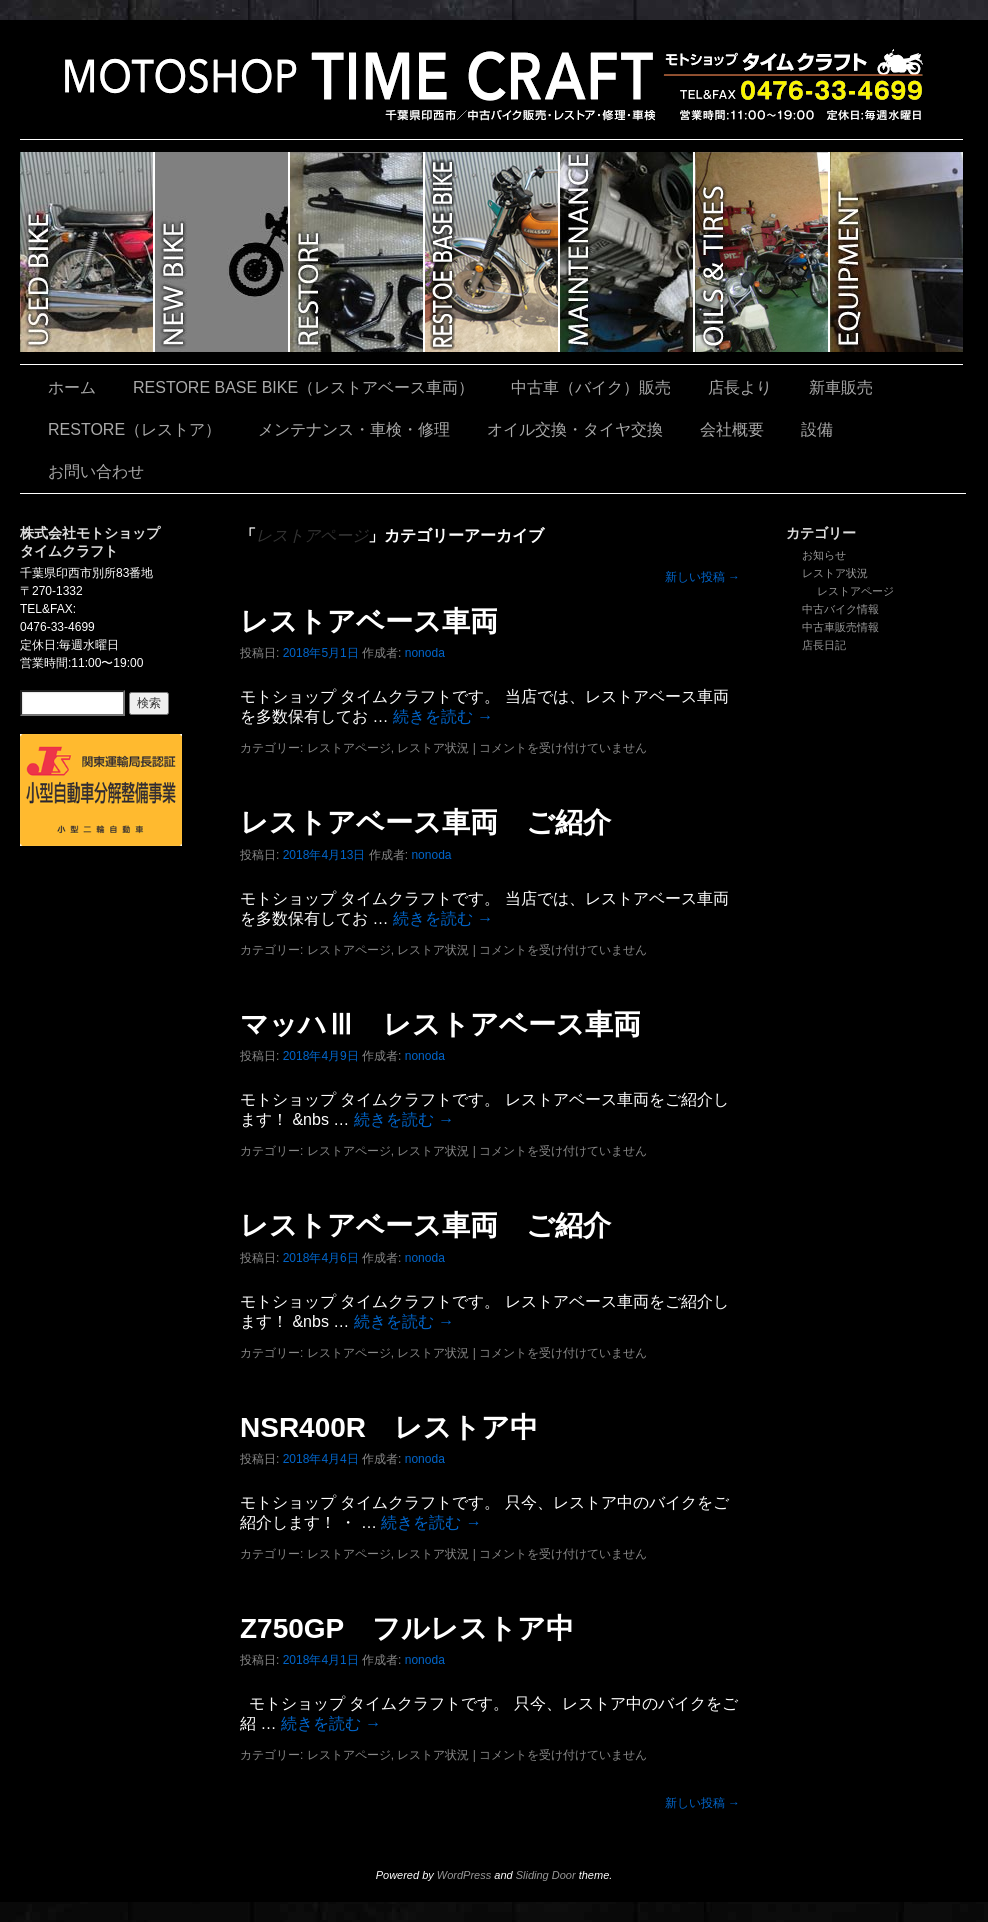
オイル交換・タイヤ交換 (762, 252)
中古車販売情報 (840, 627)
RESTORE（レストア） (357, 252)
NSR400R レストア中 (389, 1427)
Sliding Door (546, 1875)
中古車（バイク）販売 (87, 252)
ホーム (72, 387)
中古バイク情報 (840, 609)
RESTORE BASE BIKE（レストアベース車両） (492, 252)
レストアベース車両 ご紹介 (425, 822)
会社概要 (732, 429)
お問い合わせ (96, 471)
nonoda (425, 653)
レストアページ (855, 591)
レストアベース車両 (369, 621)
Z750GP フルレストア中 (407, 1628)
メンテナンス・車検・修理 (627, 252)
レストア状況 (835, 573)
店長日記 (824, 645)
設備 (896, 252)
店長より (740, 387)
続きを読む (443, 716)
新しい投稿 (702, 577)
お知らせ (824, 555)
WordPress (464, 1875)
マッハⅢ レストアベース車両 (440, 1024)
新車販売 (222, 252)
